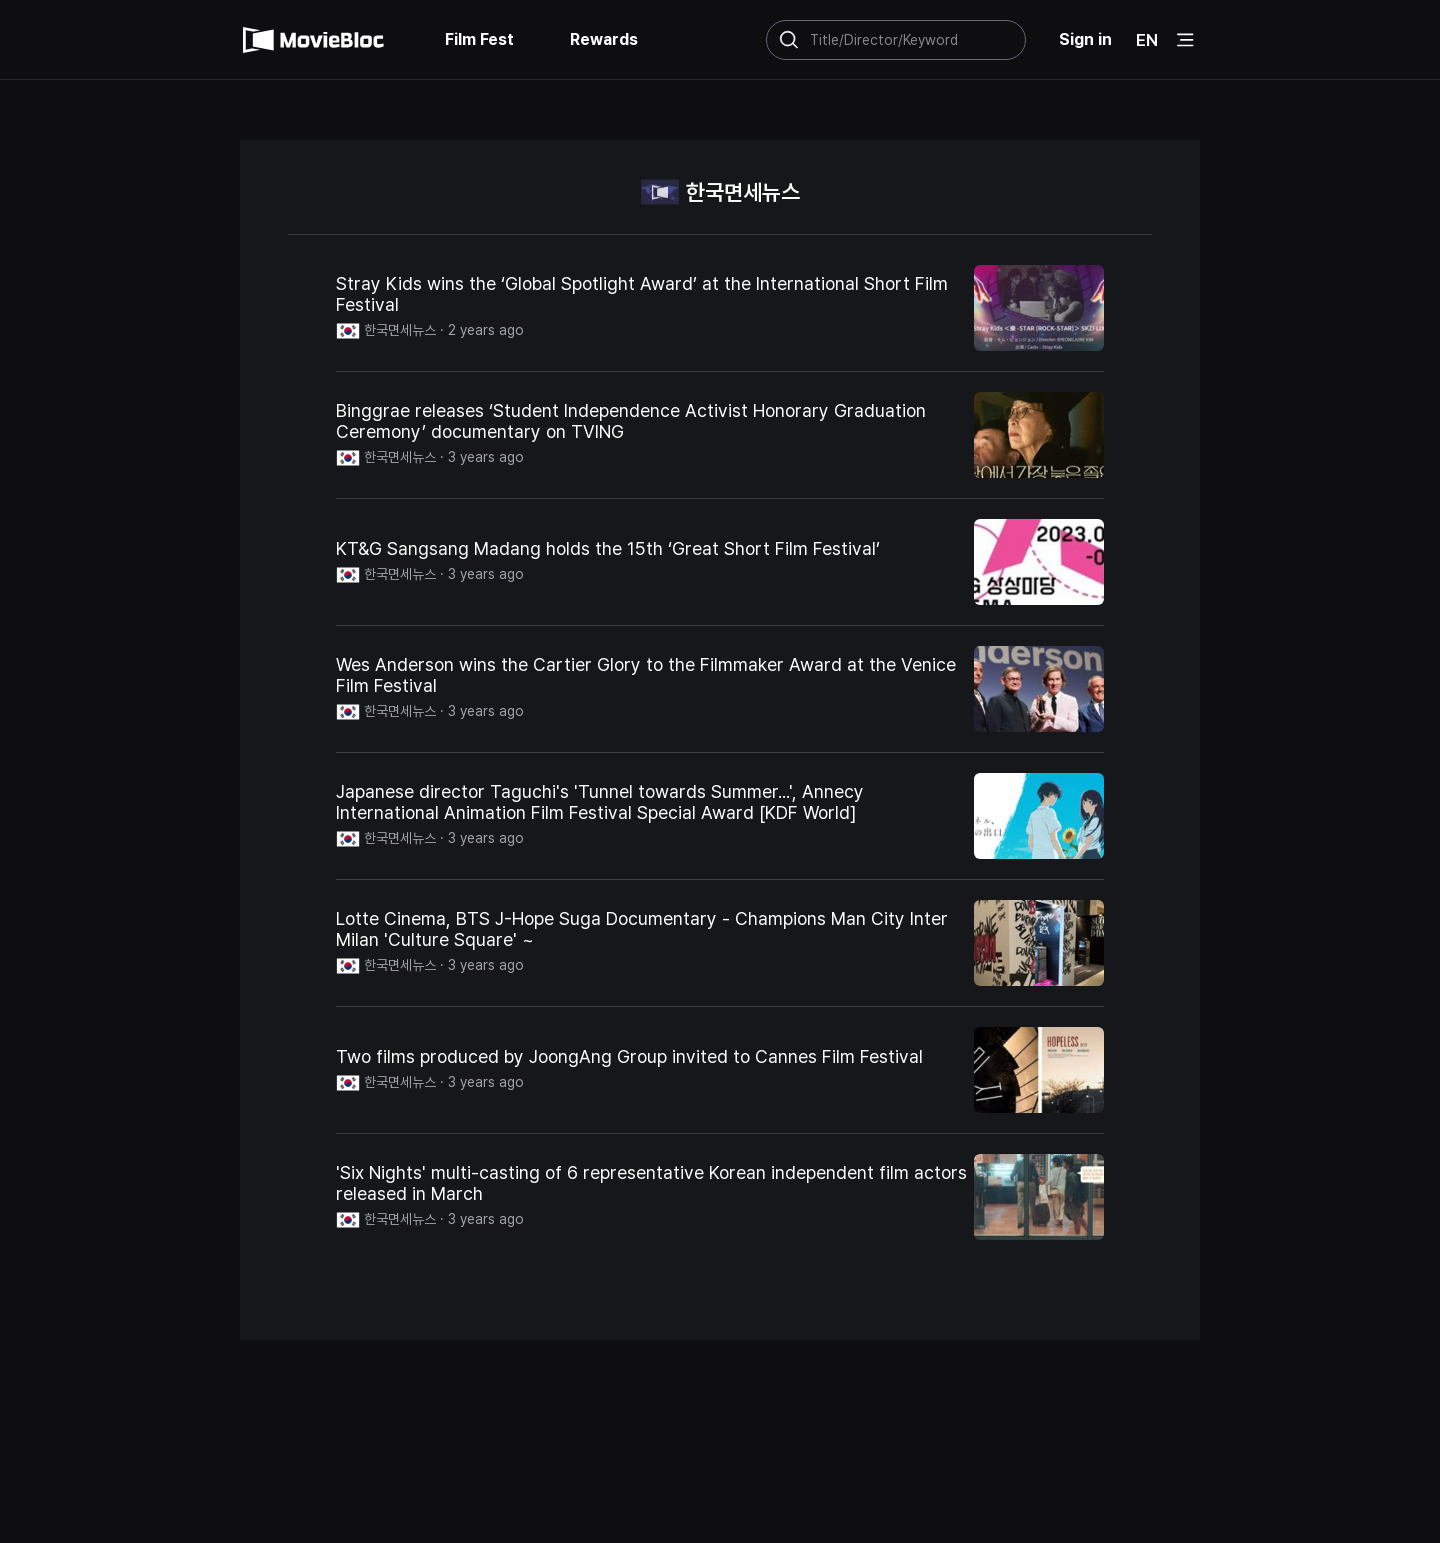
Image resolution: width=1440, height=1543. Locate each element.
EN (1147, 40)
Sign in (1085, 39)
